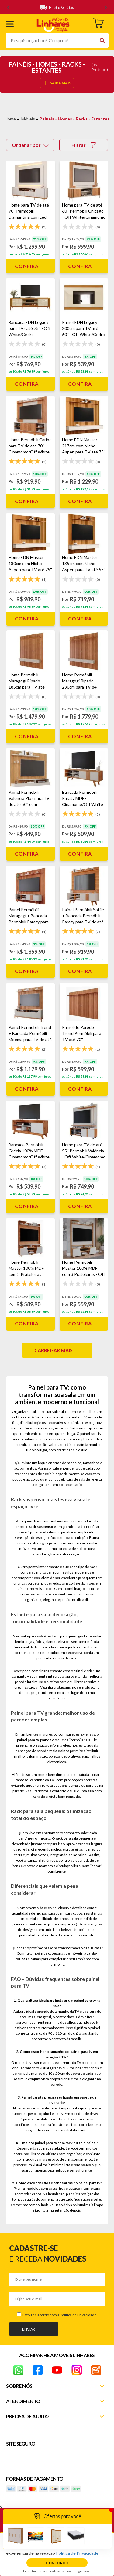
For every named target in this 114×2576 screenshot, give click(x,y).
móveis (77, 1953)
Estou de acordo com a (59, 2315)
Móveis (28, 118)
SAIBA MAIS (57, 83)
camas (35, 1958)
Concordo (57, 2562)
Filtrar (83, 145)
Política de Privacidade (78, 2315)
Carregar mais (53, 1350)
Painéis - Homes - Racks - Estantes (74, 118)
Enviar (28, 2329)
